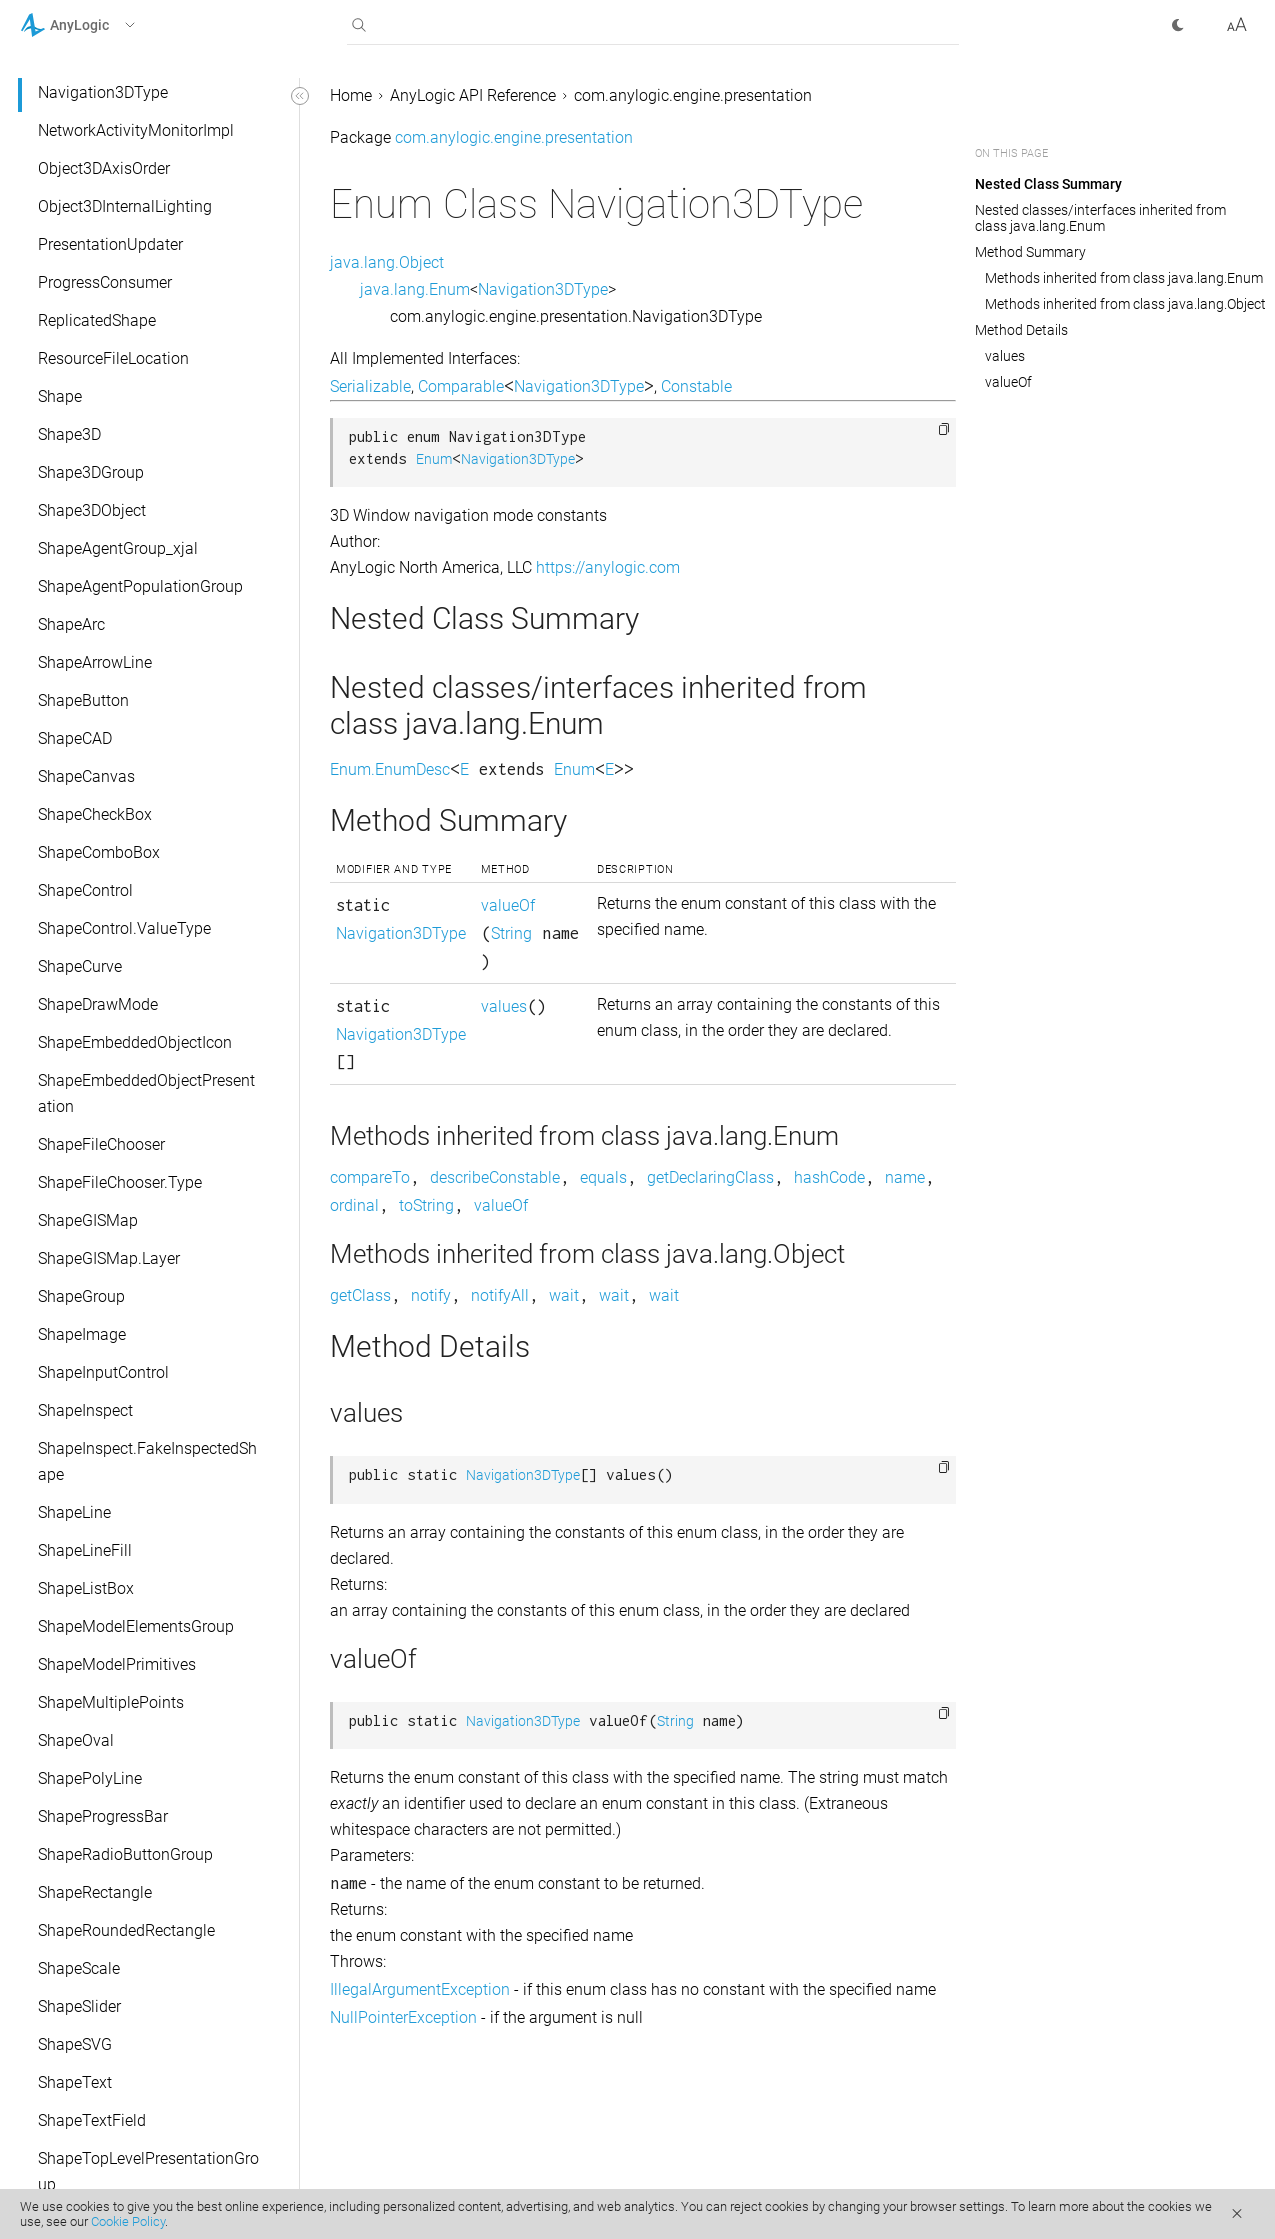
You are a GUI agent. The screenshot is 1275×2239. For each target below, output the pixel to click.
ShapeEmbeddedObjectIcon (135, 1042)
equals (603, 1177)
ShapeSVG (75, 2044)
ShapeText (75, 2082)
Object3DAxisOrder (104, 168)
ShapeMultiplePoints (111, 1702)
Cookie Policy (128, 2221)
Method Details (1021, 330)
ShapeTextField (92, 2120)
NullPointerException (403, 2017)
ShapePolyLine (90, 1778)
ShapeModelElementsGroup (136, 1626)
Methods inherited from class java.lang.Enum (1124, 278)
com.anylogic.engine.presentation (693, 95)
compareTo (370, 1177)
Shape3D (69, 434)
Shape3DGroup (91, 472)
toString (426, 1205)
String (511, 933)
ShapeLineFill (85, 1550)
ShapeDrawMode (98, 1004)
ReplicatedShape (97, 320)
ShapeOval (76, 1740)
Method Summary (1030, 252)
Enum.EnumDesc (390, 769)
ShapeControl (85, 890)
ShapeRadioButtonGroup (125, 1854)
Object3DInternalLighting (125, 206)
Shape (60, 396)
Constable (696, 386)
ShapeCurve (80, 966)
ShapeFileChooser (101, 1144)
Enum (434, 459)
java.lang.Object (387, 262)
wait (564, 1295)
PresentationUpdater (110, 244)
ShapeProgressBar (103, 1816)
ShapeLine (74, 1512)
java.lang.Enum (415, 289)
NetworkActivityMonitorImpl (136, 130)
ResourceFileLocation (113, 358)
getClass (360, 1295)
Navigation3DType (103, 92)
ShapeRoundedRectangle (126, 1930)
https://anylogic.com (608, 567)
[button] (103, 25)
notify (431, 1295)
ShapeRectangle (95, 1892)
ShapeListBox (86, 1588)
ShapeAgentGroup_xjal (118, 548)
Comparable (461, 386)
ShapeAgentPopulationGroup (140, 586)
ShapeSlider (79, 2006)
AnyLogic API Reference (473, 95)
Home (351, 95)
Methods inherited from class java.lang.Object (1125, 304)
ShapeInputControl (103, 1372)
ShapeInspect (85, 1410)
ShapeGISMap (88, 1220)
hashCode (829, 1177)
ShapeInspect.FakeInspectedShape (147, 1461)
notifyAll (500, 1295)
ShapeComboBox (99, 852)
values (504, 1006)
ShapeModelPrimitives (117, 1664)
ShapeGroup (81, 1296)
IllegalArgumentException (420, 1989)
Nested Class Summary (1048, 184)
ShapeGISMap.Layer (109, 1258)
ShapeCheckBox (95, 814)
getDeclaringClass (710, 1177)
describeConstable (495, 1177)
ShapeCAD (75, 738)
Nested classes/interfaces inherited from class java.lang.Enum (1100, 218)
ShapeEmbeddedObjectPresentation (146, 1093)
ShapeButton (83, 700)
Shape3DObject (92, 510)
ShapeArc (71, 624)
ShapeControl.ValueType (124, 928)
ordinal (354, 1205)
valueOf (508, 905)
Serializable (370, 386)
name (905, 1177)
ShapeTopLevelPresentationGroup (148, 2171)
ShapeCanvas (86, 776)
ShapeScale (79, 1968)
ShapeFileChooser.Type (120, 1182)
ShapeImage (82, 1334)
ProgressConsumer (105, 282)
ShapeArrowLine (95, 662)
